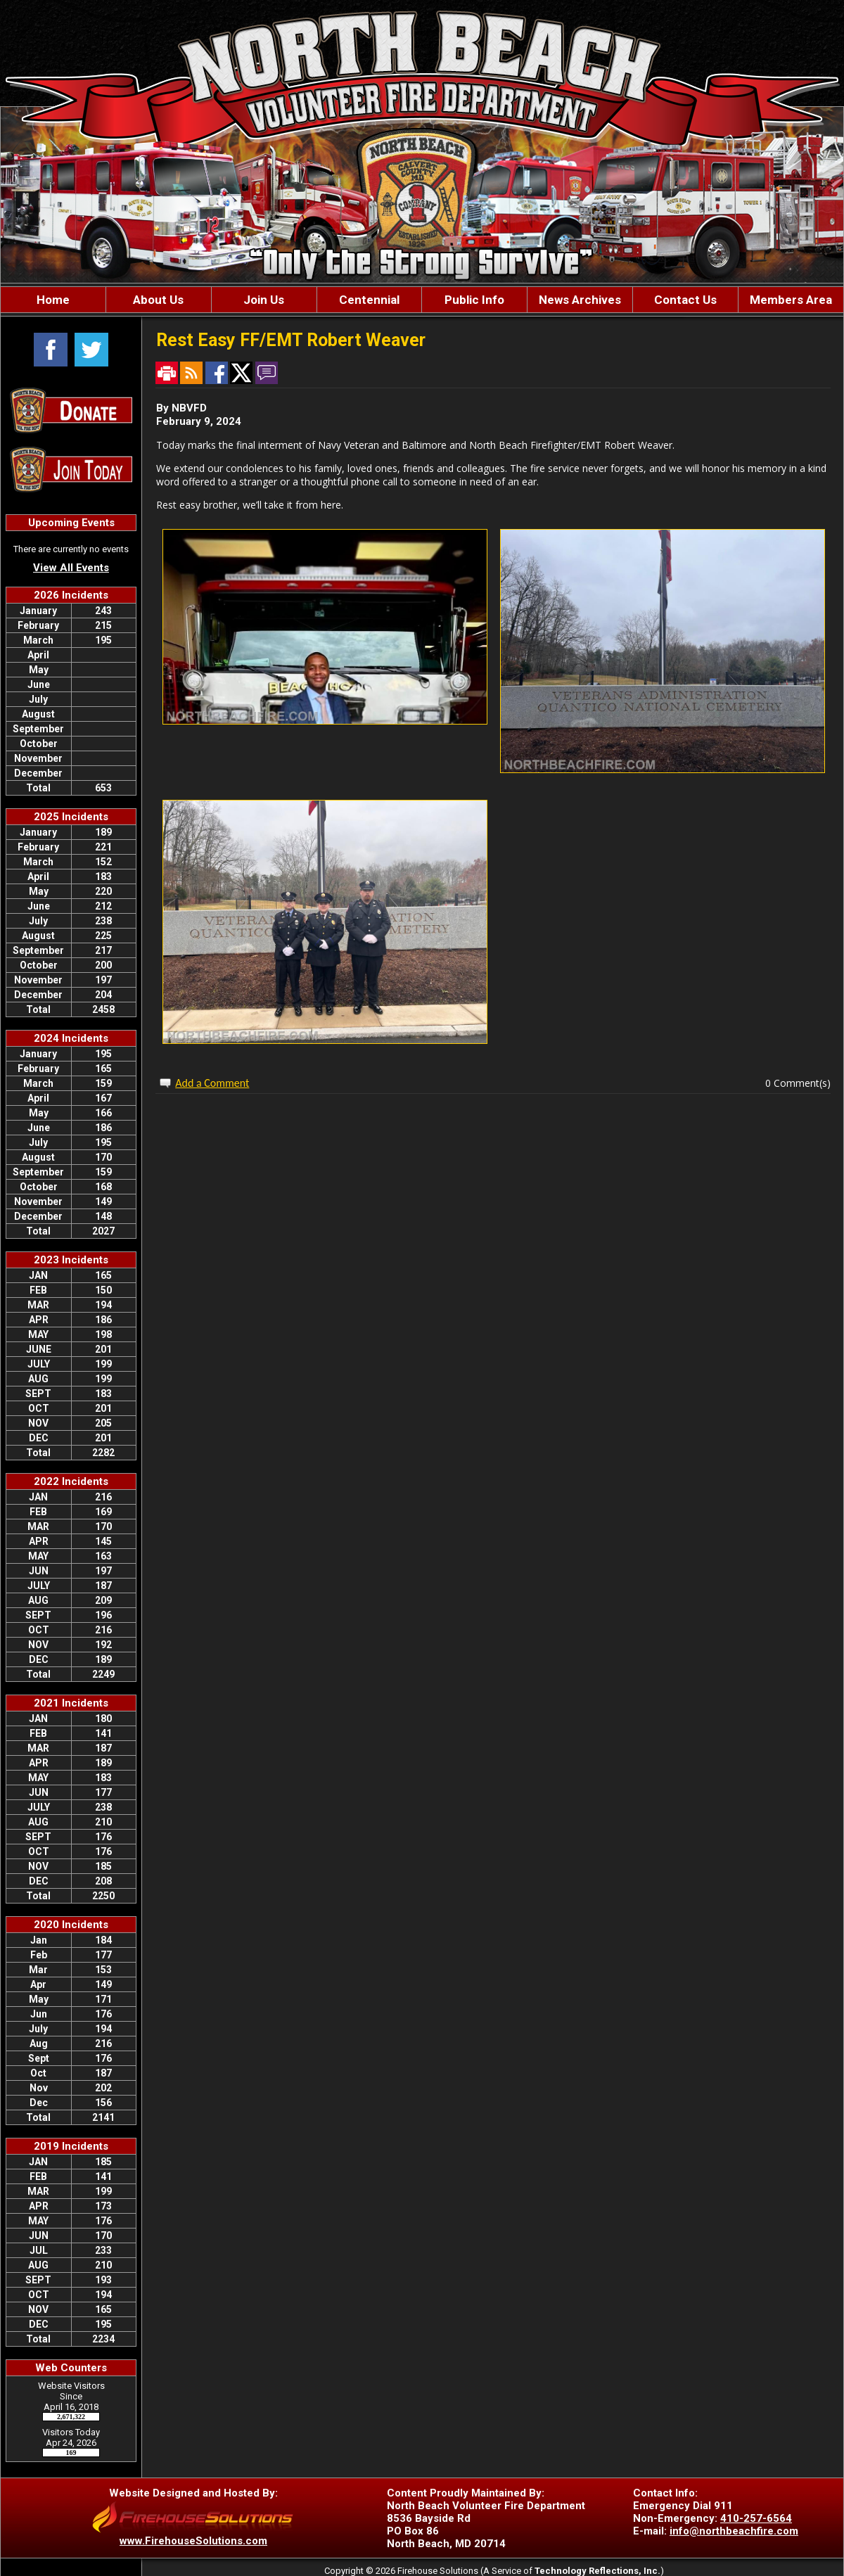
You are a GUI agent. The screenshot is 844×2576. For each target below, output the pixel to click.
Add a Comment (212, 1083)
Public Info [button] (474, 300)
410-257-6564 (756, 2518)
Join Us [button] (263, 300)
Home (53, 300)
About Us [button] (158, 300)
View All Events (71, 567)
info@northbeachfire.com (734, 2531)
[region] (422, 299)
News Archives (580, 300)
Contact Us (685, 300)
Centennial (369, 300)
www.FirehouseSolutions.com (193, 2540)
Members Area (791, 300)
